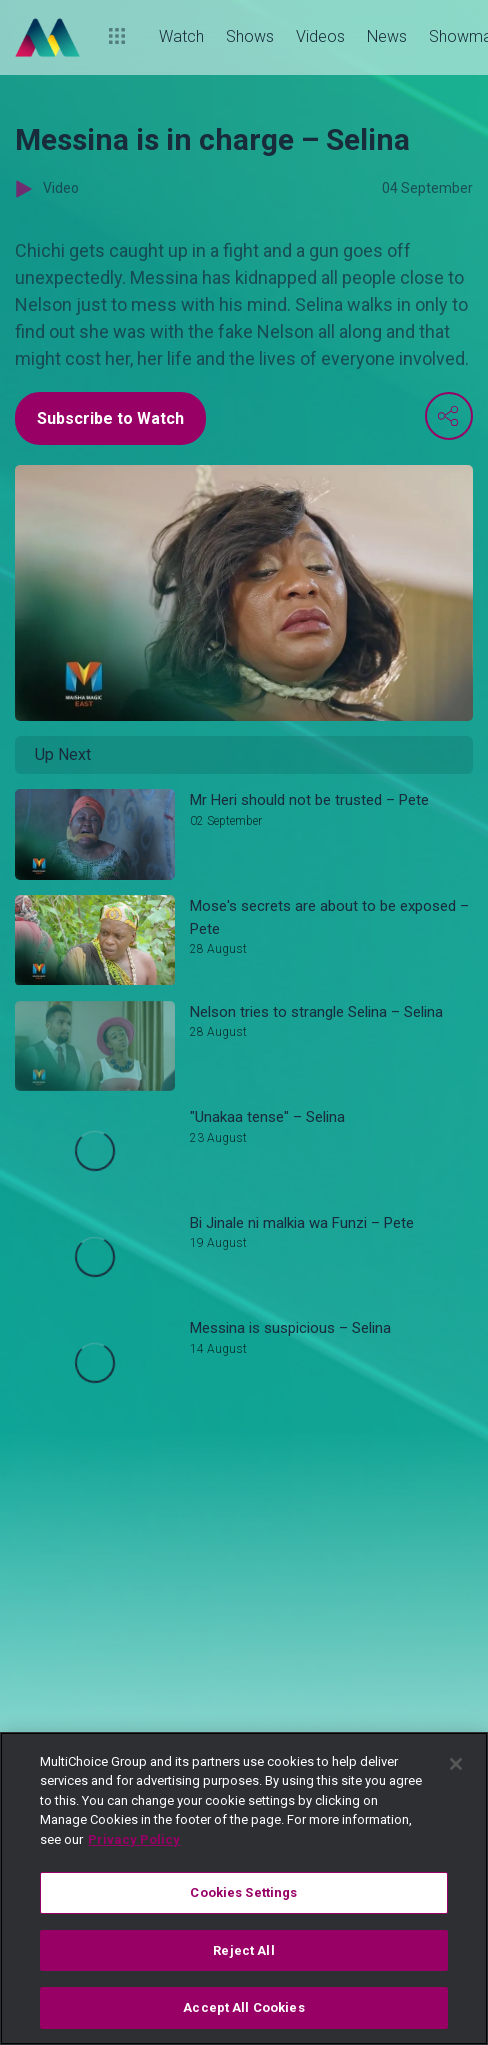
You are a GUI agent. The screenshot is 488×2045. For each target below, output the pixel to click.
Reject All (243, 1950)
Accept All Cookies (243, 2007)
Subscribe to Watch (110, 418)
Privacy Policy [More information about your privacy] (134, 1839)
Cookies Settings (243, 1892)
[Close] (456, 1764)
